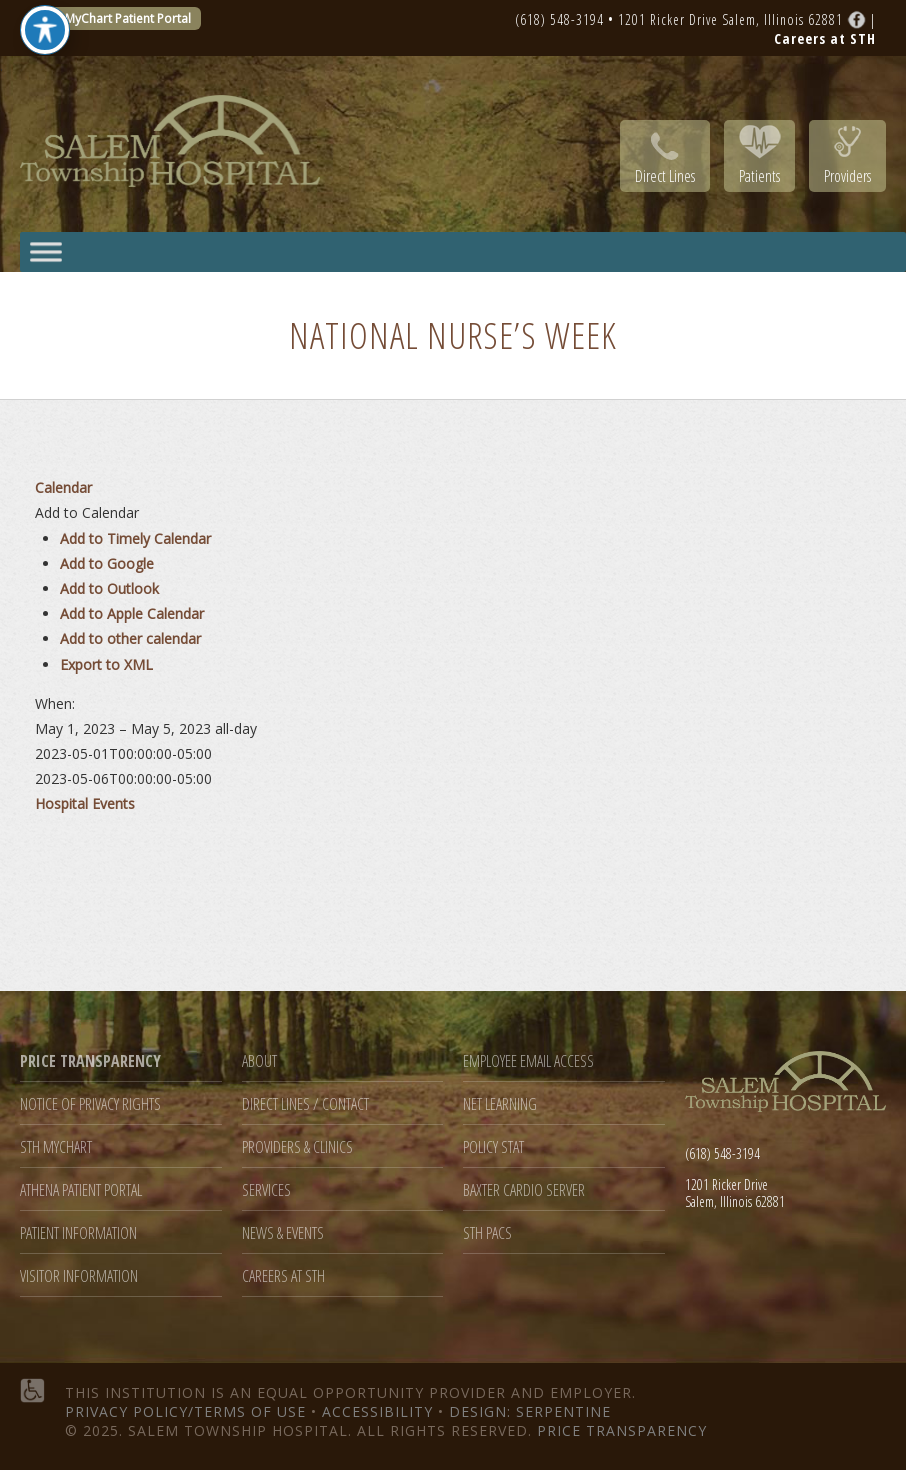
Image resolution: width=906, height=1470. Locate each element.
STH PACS (487, 1233)
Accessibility (377, 1411)
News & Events (283, 1233)
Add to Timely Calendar (135, 538)
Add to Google (107, 563)
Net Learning (500, 1104)
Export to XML (106, 664)
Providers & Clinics (297, 1147)
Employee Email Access (528, 1061)
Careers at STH (283, 1276)
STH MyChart (56, 1147)
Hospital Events (85, 803)
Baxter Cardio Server (524, 1190)
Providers (847, 176)
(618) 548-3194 (559, 19)
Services (266, 1190)
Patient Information (78, 1233)
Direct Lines (665, 176)
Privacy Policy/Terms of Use (185, 1411)
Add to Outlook (109, 588)
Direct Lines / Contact (305, 1104)
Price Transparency (622, 1430)
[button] (87, 512)
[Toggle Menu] (46, 251)
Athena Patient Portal (81, 1190)
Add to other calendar (130, 638)
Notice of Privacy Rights (90, 1104)
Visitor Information (79, 1276)
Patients (759, 176)
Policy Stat (493, 1147)
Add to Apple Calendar (132, 613)
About (259, 1061)
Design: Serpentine (530, 1411)
